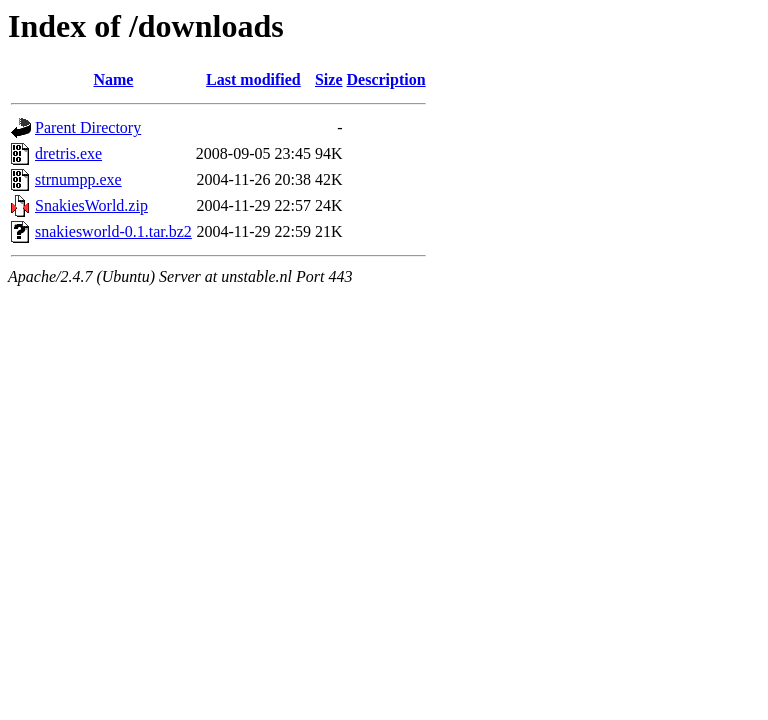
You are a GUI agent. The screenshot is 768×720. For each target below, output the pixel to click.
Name (113, 79)
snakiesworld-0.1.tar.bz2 (113, 231)
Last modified (253, 79)
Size (329, 79)
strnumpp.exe (78, 179)
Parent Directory (88, 127)
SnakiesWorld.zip (91, 205)
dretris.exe (68, 153)
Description (386, 79)
